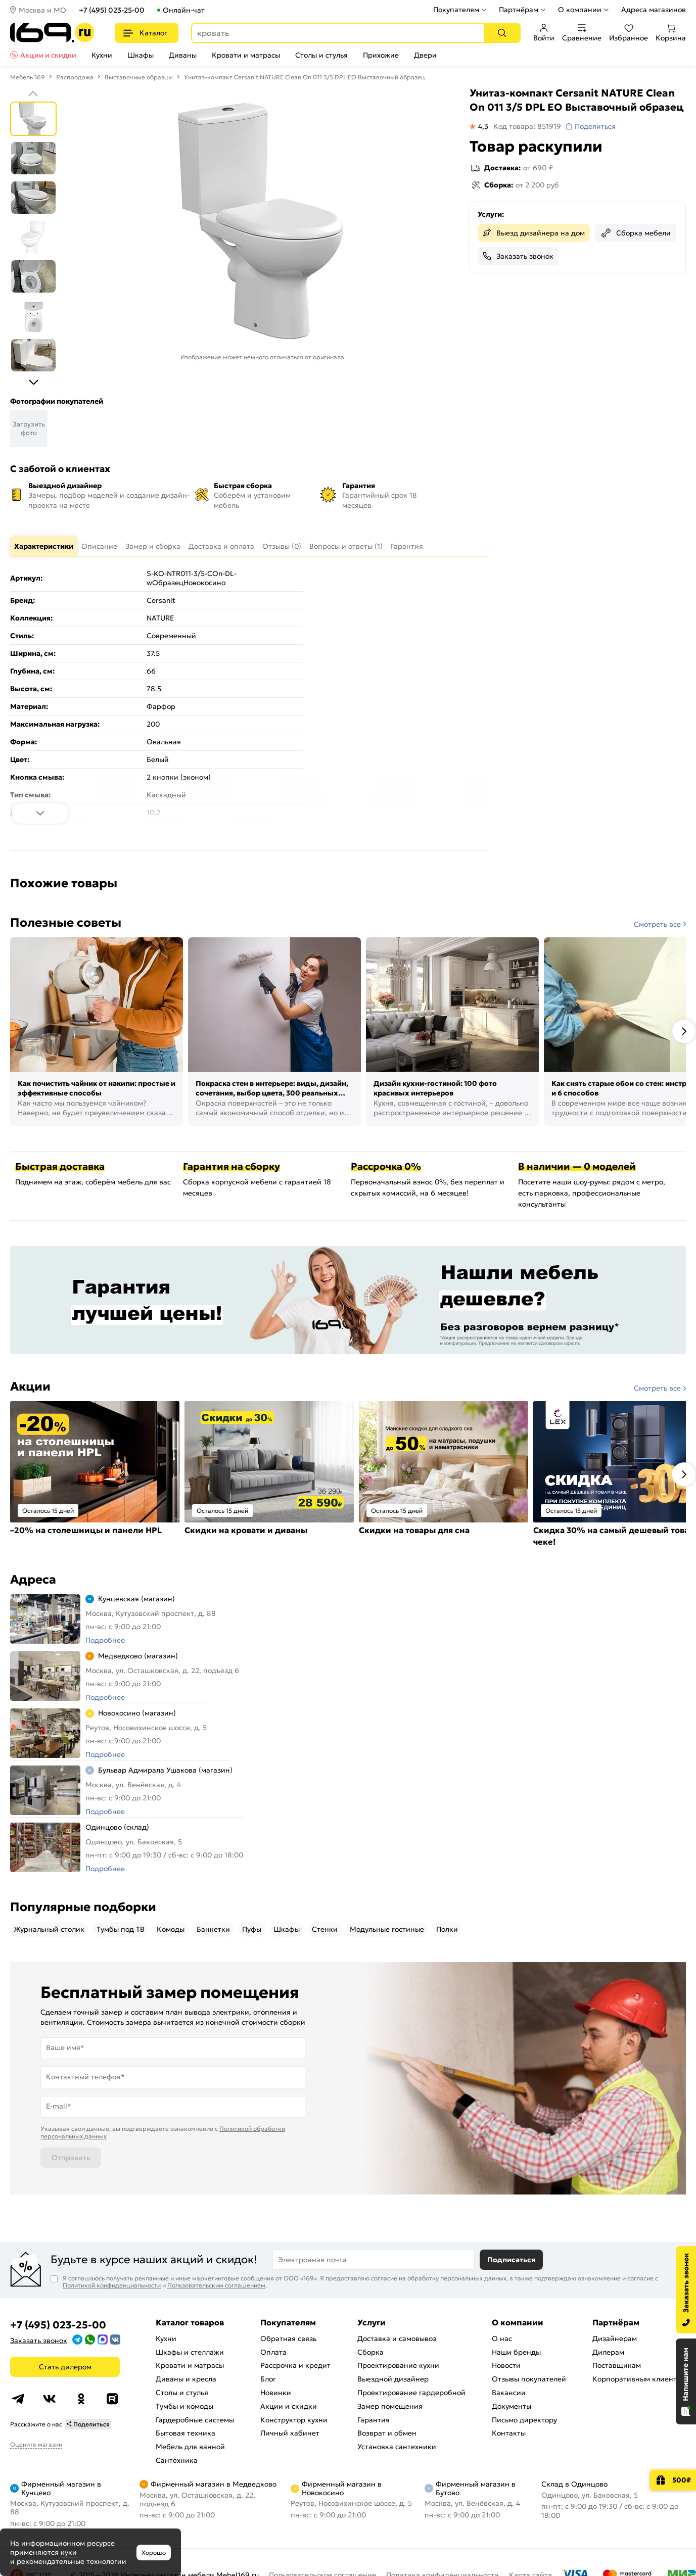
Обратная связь (288, 2338)
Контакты (509, 2433)
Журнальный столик (49, 1929)
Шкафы (140, 55)
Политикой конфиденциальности (112, 2285)
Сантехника (177, 2460)
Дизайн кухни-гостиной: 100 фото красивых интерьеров (435, 1088)
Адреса (33, 1579)
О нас (502, 2338)
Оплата (273, 2352)
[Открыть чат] (686, 2381)
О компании (579, 9)
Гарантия (373, 2419)
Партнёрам (518, 9)
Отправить (71, 2157)
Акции (30, 1386)
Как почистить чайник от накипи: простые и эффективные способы (96, 1088)
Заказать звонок (524, 256)
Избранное (628, 32)
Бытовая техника (185, 2433)
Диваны (183, 55)
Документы (511, 2406)
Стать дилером (65, 2366)
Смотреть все (657, 924)
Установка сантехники (396, 2446)
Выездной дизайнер (393, 2378)
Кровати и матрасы (246, 55)
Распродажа (75, 77)
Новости (506, 2365)
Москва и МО (42, 10)
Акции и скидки (48, 55)
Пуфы (251, 1929)
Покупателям (456, 9)
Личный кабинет (289, 2433)
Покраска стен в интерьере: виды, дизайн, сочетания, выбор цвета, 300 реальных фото (272, 1089)
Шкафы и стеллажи (190, 2352)
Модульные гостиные (387, 1929)
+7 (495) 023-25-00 (112, 10)
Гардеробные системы (195, 2419)
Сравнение (581, 32)
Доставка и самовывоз (396, 2338)
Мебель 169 (27, 77)
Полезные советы (65, 922)
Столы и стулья (321, 55)
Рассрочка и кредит (295, 2365)
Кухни (101, 55)
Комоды (170, 1929)
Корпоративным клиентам (639, 2378)
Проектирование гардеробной (411, 2392)
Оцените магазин (36, 2444)
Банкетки (213, 1929)
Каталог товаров (190, 2322)
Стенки (325, 1929)
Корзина (671, 32)
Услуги (371, 2322)
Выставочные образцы (139, 77)
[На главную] (52, 32)
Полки (447, 1929)
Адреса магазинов (653, 9)
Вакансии (509, 2392)
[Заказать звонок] (686, 2289)
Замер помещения (390, 2406)
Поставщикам (616, 2365)
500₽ (681, 2480)
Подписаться (511, 2259)
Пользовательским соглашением (216, 2285)
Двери (425, 55)
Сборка (370, 2352)
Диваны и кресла (186, 2378)
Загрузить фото (29, 428)
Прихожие (381, 55)
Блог (268, 2378)
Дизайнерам (614, 2338)
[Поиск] (502, 33)
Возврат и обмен (386, 2433)
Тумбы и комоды (184, 2406)
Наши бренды (516, 2352)
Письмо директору (524, 2419)
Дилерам (608, 2352)
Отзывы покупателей (529, 2378)
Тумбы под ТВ (121, 1929)
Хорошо (154, 2552)
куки (69, 2552)
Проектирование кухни (398, 2365)
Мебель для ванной (190, 2446)
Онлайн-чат (184, 10)
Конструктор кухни (294, 2419)
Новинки (275, 2392)
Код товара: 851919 (527, 126)
